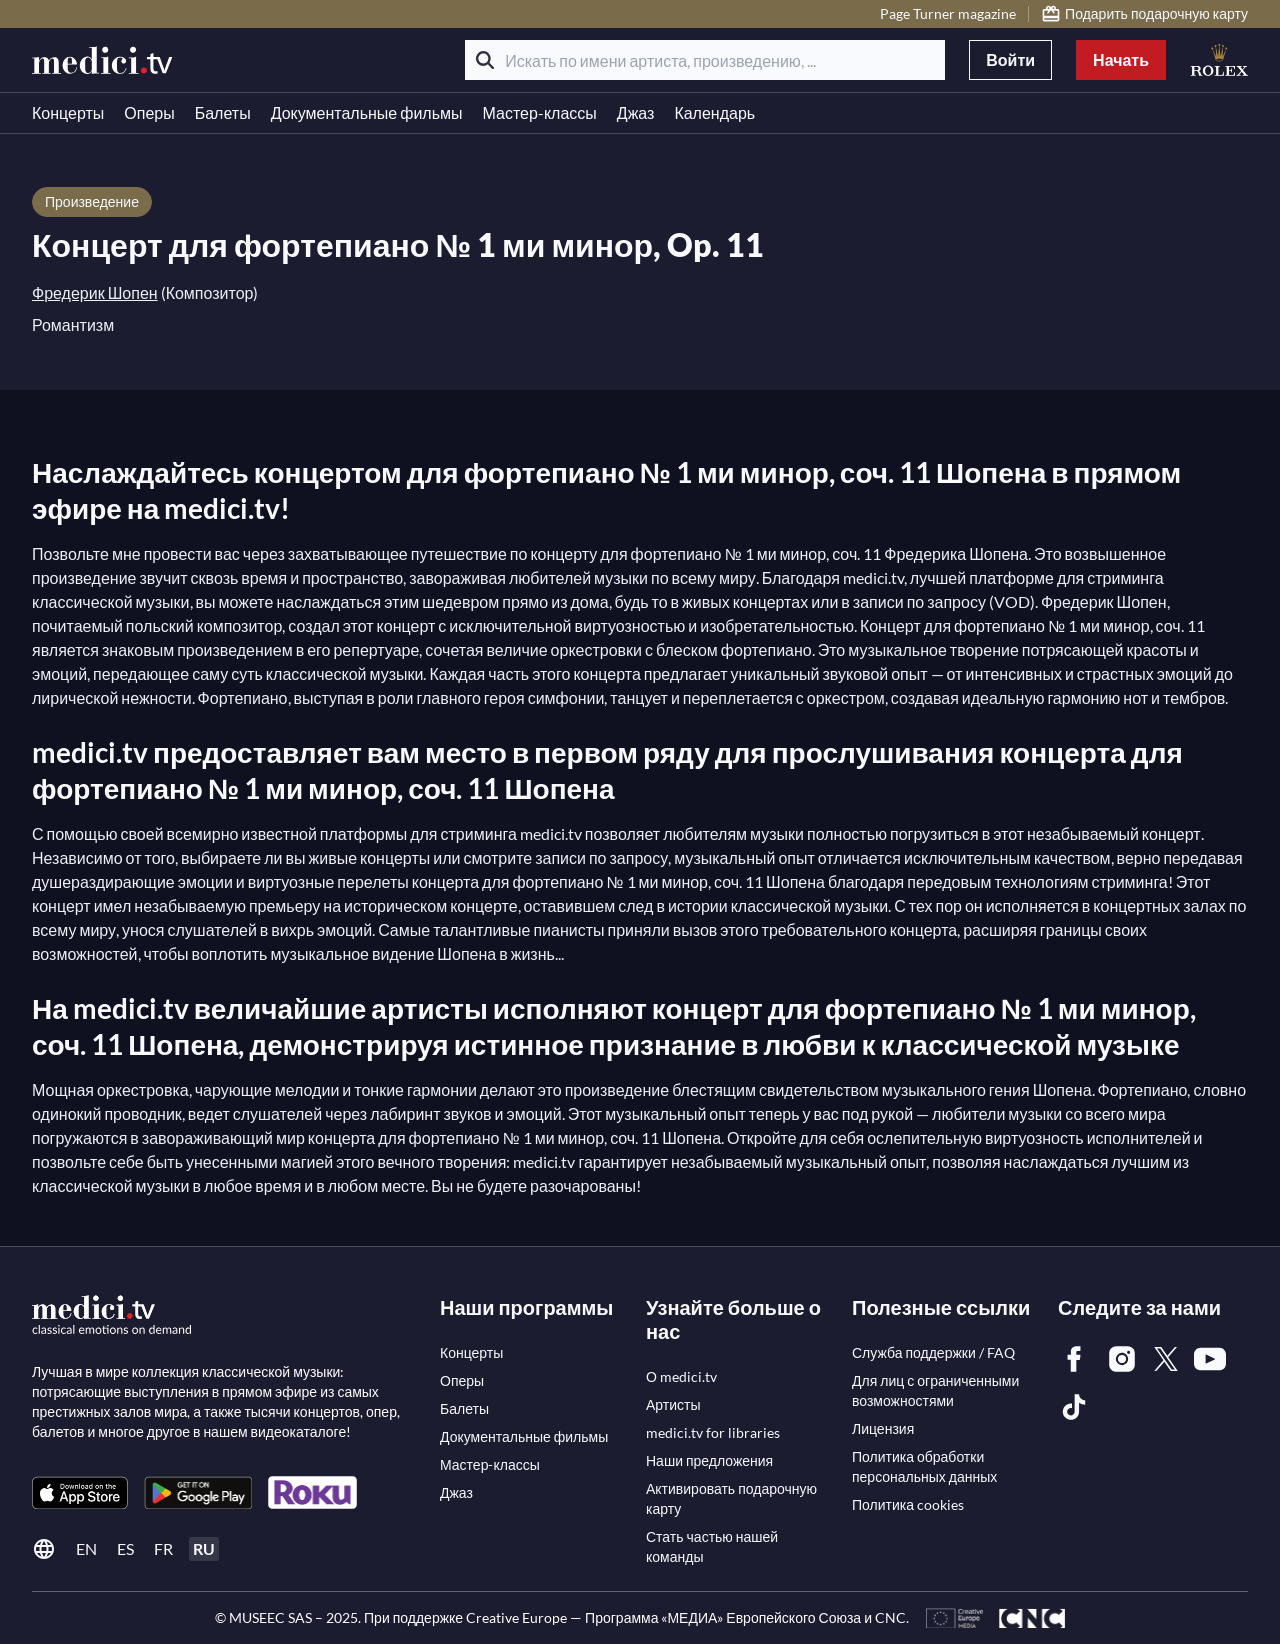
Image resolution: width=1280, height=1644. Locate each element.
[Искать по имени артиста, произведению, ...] (705, 60)
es (125, 1548)
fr (163, 1548)
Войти (1010, 59)
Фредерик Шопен (95, 292)
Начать (1121, 59)
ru (204, 1548)
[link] (80, 1492)
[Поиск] (485, 60)
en (86, 1548)
